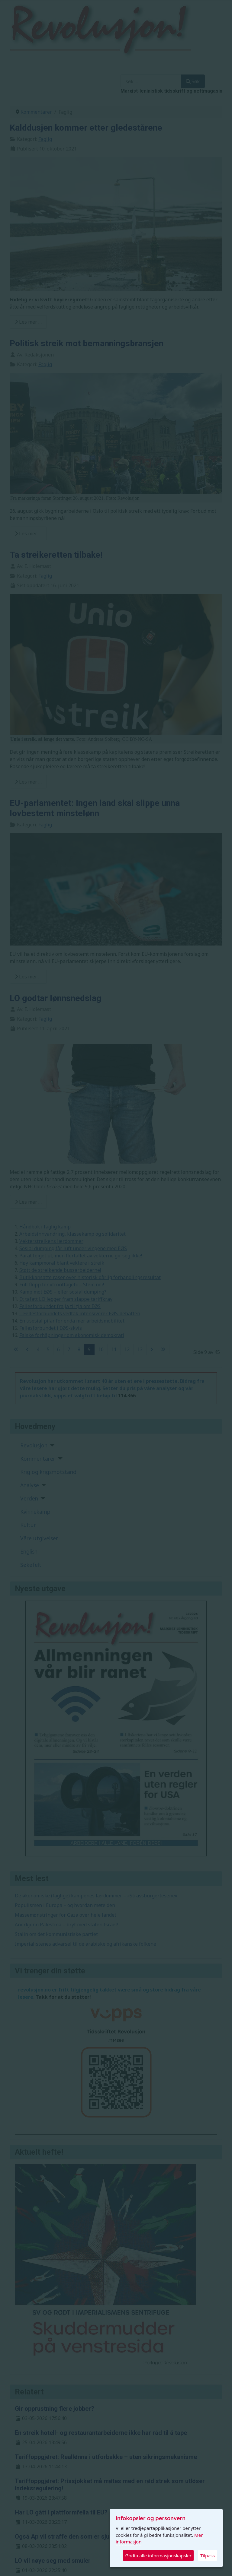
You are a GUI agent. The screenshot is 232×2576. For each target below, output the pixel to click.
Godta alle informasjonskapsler (158, 2555)
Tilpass (207, 2555)
